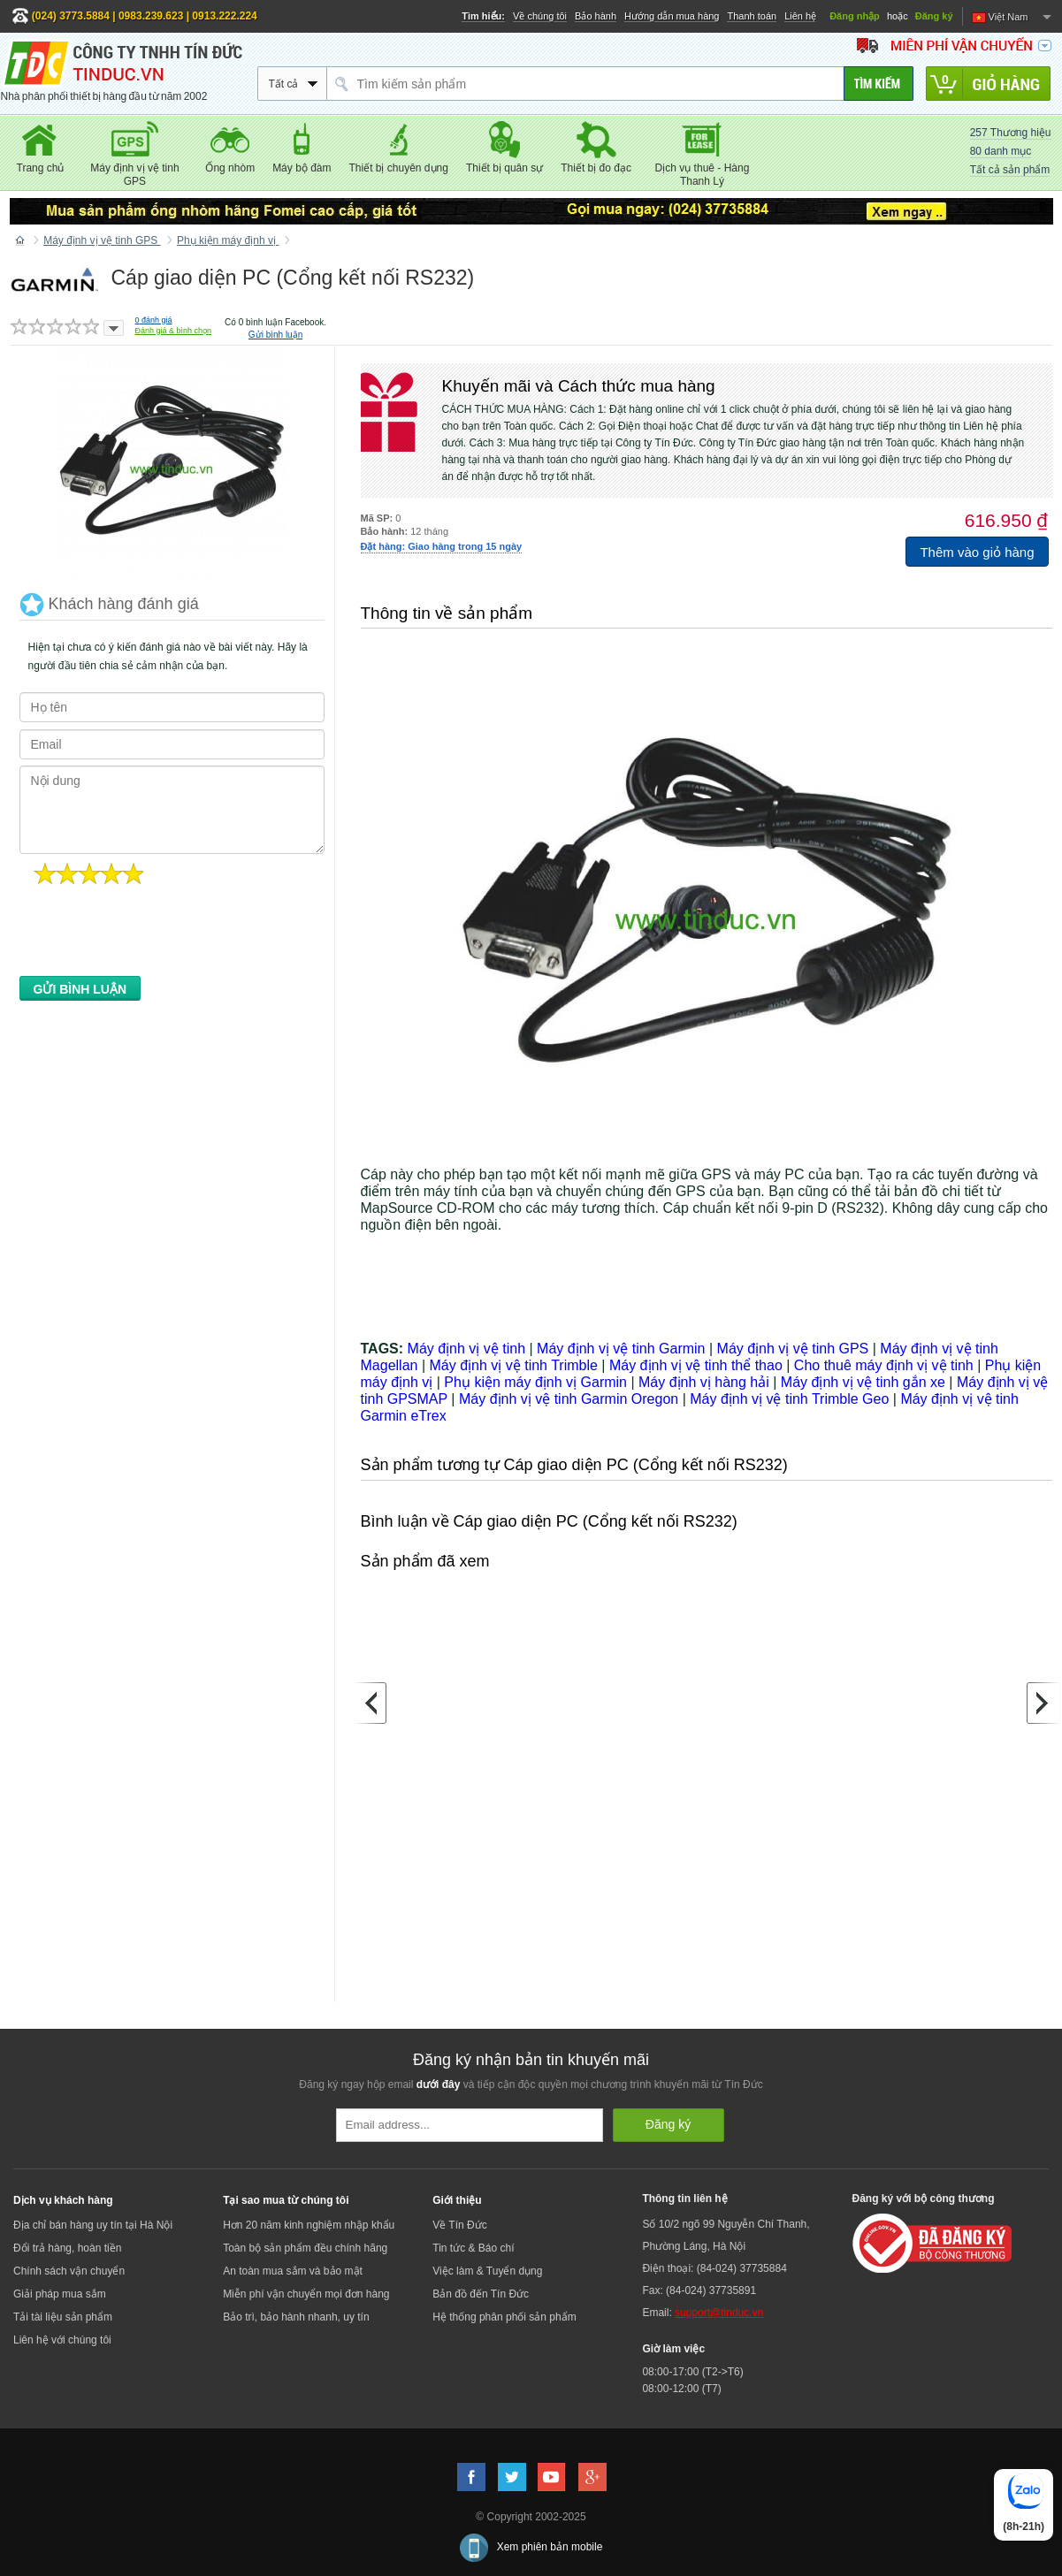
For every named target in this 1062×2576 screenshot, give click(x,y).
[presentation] (153, 935)
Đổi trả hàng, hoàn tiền (67, 2248)
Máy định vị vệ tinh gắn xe (863, 1382)
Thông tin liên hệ (684, 2198)
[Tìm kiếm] (878, 83)
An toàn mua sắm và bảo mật (293, 2271)
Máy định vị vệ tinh (467, 1348)
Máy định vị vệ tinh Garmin (621, 1348)
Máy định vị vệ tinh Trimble (513, 1365)
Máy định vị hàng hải (703, 1382)
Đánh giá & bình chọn (173, 330)
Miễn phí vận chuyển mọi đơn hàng (306, 2294)
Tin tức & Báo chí (473, 2248)
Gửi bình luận (275, 334)
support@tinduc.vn (719, 2312)
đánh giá (153, 320)
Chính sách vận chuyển (69, 2271)
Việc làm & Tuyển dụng (487, 2271)
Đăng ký (934, 16)
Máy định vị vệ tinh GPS (793, 1348)
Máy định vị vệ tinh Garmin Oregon (568, 1398)
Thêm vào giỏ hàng (977, 552)
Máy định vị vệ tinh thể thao (696, 1365)
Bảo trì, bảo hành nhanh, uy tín (296, 2317)
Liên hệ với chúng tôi (62, 2340)
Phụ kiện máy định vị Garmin (535, 1382)
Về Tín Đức (459, 2225)
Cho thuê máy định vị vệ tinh (884, 1365)
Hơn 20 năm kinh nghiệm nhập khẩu (308, 2225)
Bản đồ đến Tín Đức (480, 2294)
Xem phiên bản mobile (550, 2547)
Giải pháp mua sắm (59, 2294)
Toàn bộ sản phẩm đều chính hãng (305, 2248)
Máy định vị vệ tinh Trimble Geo (789, 1398)
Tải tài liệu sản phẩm (62, 2317)
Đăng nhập (854, 16)
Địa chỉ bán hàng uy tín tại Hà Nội (92, 2225)
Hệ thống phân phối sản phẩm (504, 2317)
